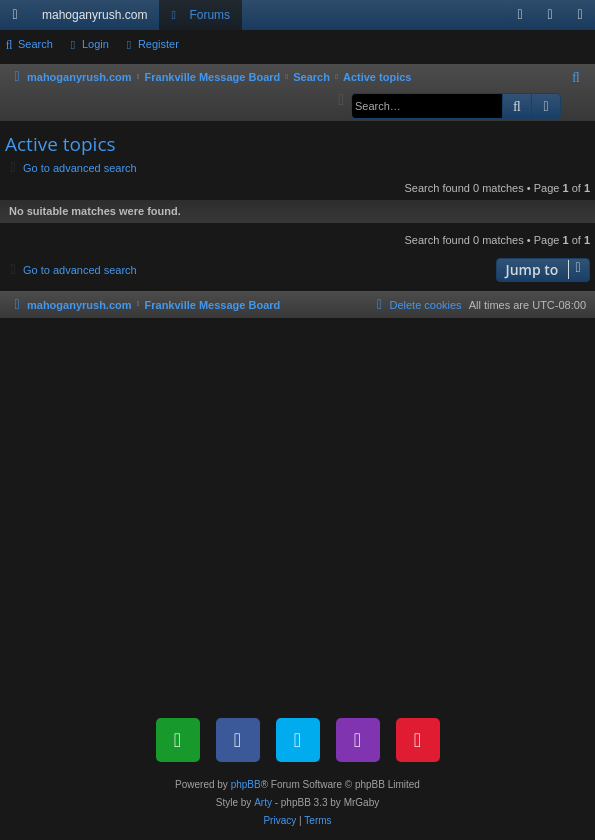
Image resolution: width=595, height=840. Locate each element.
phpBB (246, 784)
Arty (263, 802)
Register (158, 44)
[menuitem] (520, 15)
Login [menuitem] (554, 19)
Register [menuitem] (584, 19)
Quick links (19, 19)
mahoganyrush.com (94, 15)
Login (95, 44)
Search (35, 44)
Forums (209, 15)
